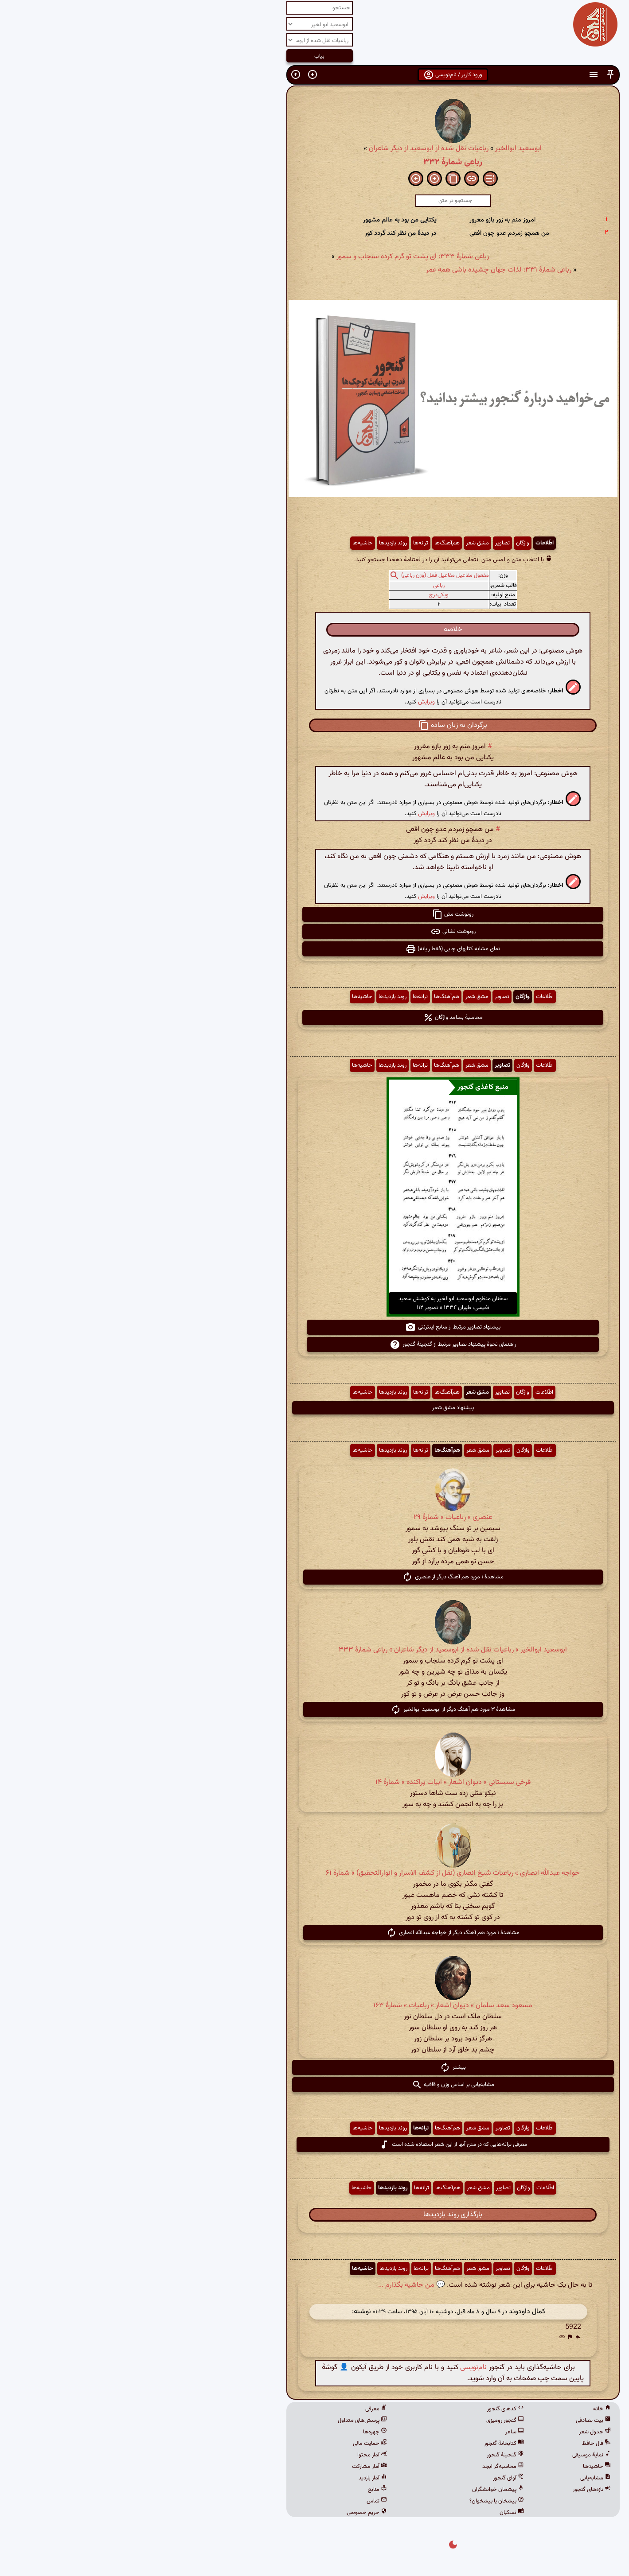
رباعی (300, 585)
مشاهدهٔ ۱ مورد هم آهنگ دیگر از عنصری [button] (314, 1577)
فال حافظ (458, 2443)
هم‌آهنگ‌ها (308, 543)
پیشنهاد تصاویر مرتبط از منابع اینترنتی (314, 1327)
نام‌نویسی (335, 2367)
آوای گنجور (370, 2478)
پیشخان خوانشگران (360, 2489)
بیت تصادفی (455, 2420)
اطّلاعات (406, 543)
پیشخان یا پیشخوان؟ (358, 2501)
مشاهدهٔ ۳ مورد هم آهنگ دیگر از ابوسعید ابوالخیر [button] (314, 1709)
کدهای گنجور (367, 2409)
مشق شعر (339, 543)
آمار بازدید (234, 2478)
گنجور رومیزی (367, 2420)
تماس (238, 2501)
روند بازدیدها (255, 543)
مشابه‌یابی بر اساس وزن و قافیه (314, 2084)
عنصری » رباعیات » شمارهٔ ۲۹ (314, 1517)
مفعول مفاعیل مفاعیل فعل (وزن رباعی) (307, 575)
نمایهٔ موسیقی (453, 2455)
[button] (472, 74)
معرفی (238, 2409)
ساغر (376, 2432)
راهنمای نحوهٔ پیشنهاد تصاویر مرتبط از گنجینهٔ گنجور (314, 1344)
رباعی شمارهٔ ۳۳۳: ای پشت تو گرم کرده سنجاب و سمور (274, 256)
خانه (464, 2409)
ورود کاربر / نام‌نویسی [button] (314, 75)
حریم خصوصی (228, 2512)
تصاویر (364, 543)
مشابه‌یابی (457, 2478)
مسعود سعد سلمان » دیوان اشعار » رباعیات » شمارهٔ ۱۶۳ (314, 2005)
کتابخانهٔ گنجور (366, 2443)
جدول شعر (457, 2432)
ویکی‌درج (300, 595)
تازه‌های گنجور (453, 2489)
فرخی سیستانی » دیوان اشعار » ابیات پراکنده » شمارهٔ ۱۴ (314, 1782)
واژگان (384, 543)
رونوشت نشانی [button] (314, 931)
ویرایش (288, 702)
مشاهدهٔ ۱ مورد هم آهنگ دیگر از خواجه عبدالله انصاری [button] (314, 1932)
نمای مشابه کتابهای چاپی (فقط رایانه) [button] (314, 949)
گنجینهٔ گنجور (367, 2455)
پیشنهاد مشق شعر (315, 1407)
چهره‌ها (237, 2432)
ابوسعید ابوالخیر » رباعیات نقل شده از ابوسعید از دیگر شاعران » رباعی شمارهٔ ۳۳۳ (314, 1649)
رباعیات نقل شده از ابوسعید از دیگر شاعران (290, 148)
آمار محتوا (234, 2455)
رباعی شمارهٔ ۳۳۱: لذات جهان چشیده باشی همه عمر (360, 270)
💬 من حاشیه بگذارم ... (273, 2285)
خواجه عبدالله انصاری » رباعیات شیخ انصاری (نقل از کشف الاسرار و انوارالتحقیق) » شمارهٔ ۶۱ (314, 1873)
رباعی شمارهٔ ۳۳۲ (314, 162)
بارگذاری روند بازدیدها (314, 2214)
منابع (239, 2489)
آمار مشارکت (231, 2466)
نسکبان (373, 2512)
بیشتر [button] (314, 2067)
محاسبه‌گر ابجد (365, 2466)
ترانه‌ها (282, 543)
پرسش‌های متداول (224, 2420)
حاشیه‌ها (224, 543)
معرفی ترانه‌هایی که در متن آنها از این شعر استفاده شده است (315, 2144)
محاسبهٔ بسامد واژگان (314, 1017)
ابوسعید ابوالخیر (380, 148)
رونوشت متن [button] (314, 914)
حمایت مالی (232, 2443)
